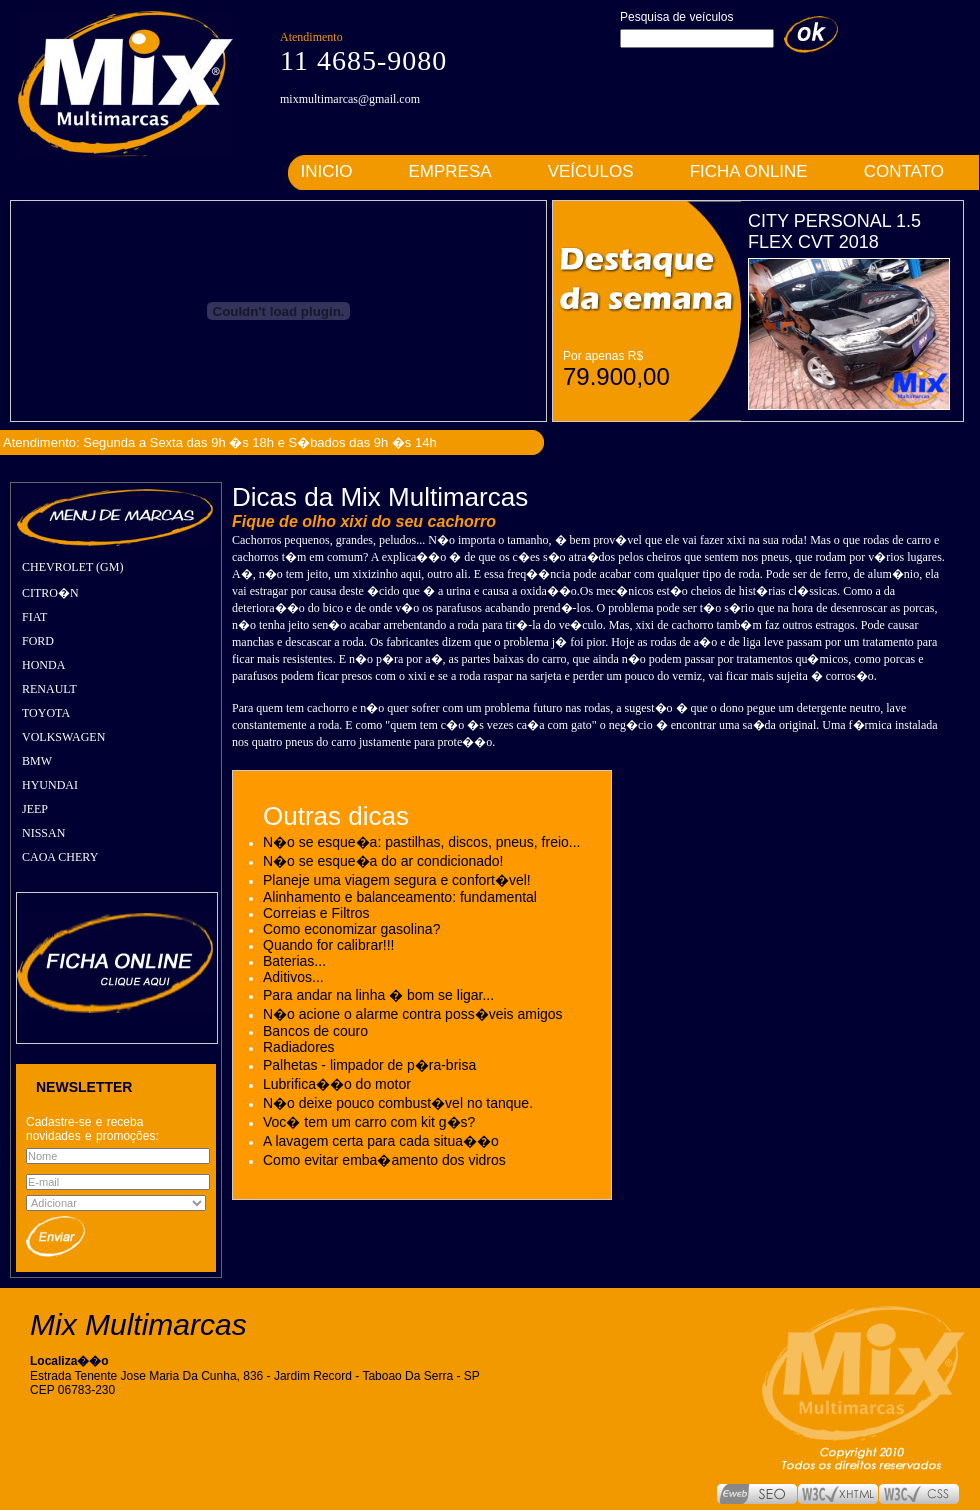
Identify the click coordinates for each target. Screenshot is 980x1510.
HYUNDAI (50, 785)
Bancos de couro (315, 1031)
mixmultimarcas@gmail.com (350, 99)
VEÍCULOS (591, 171)
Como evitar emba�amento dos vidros (384, 1160)
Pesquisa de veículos (676, 17)
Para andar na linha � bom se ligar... (378, 995)
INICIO (327, 171)
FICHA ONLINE (749, 171)
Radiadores (299, 1047)
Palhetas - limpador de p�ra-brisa (369, 1065)
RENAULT (49, 689)
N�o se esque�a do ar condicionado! (383, 861)
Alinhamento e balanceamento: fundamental (400, 897)
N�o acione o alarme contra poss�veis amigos (413, 1014)
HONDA (43, 665)
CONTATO (904, 171)
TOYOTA (46, 713)
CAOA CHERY (60, 857)
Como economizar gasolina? (351, 929)
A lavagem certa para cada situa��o (381, 1141)
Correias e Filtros (316, 913)
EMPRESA (450, 171)
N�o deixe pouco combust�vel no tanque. (398, 1103)
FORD (38, 641)
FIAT (34, 617)
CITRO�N (50, 593)
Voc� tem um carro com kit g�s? (369, 1122)
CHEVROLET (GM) (72, 567)
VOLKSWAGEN (63, 737)
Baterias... (294, 961)
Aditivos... (293, 977)
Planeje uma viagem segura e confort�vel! (397, 880)
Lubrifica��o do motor (337, 1084)
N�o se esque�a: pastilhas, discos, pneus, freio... (422, 842)
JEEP (35, 809)
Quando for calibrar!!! (329, 945)
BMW (37, 761)
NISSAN (43, 833)
